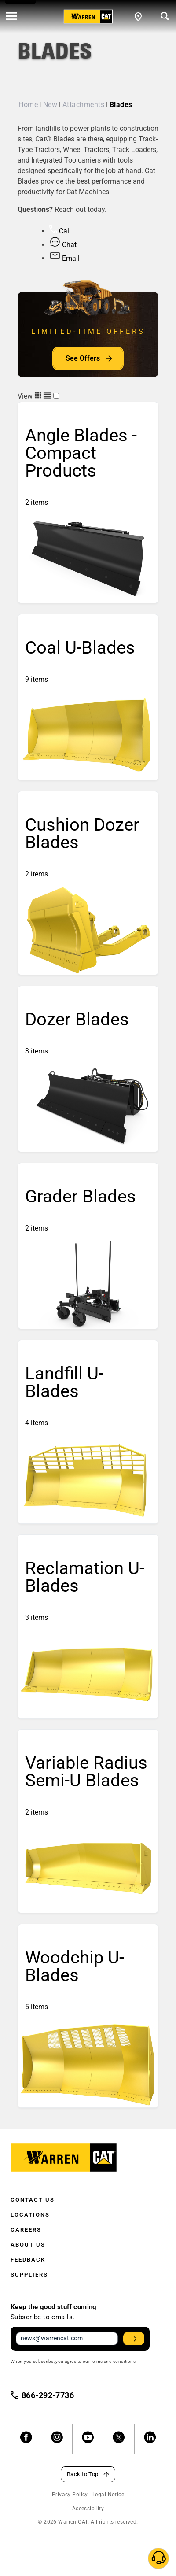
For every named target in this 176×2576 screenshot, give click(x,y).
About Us (28, 2244)
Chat (63, 244)
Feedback (28, 2259)
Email (64, 258)
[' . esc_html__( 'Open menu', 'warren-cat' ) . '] (11, 16)
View (35, 396)
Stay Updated (135, 2338)
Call (60, 231)
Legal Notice (108, 2494)
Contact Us (33, 2199)
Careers (26, 2229)
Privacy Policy (70, 2494)
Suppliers (29, 2274)
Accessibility (88, 2509)
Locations (30, 2214)
